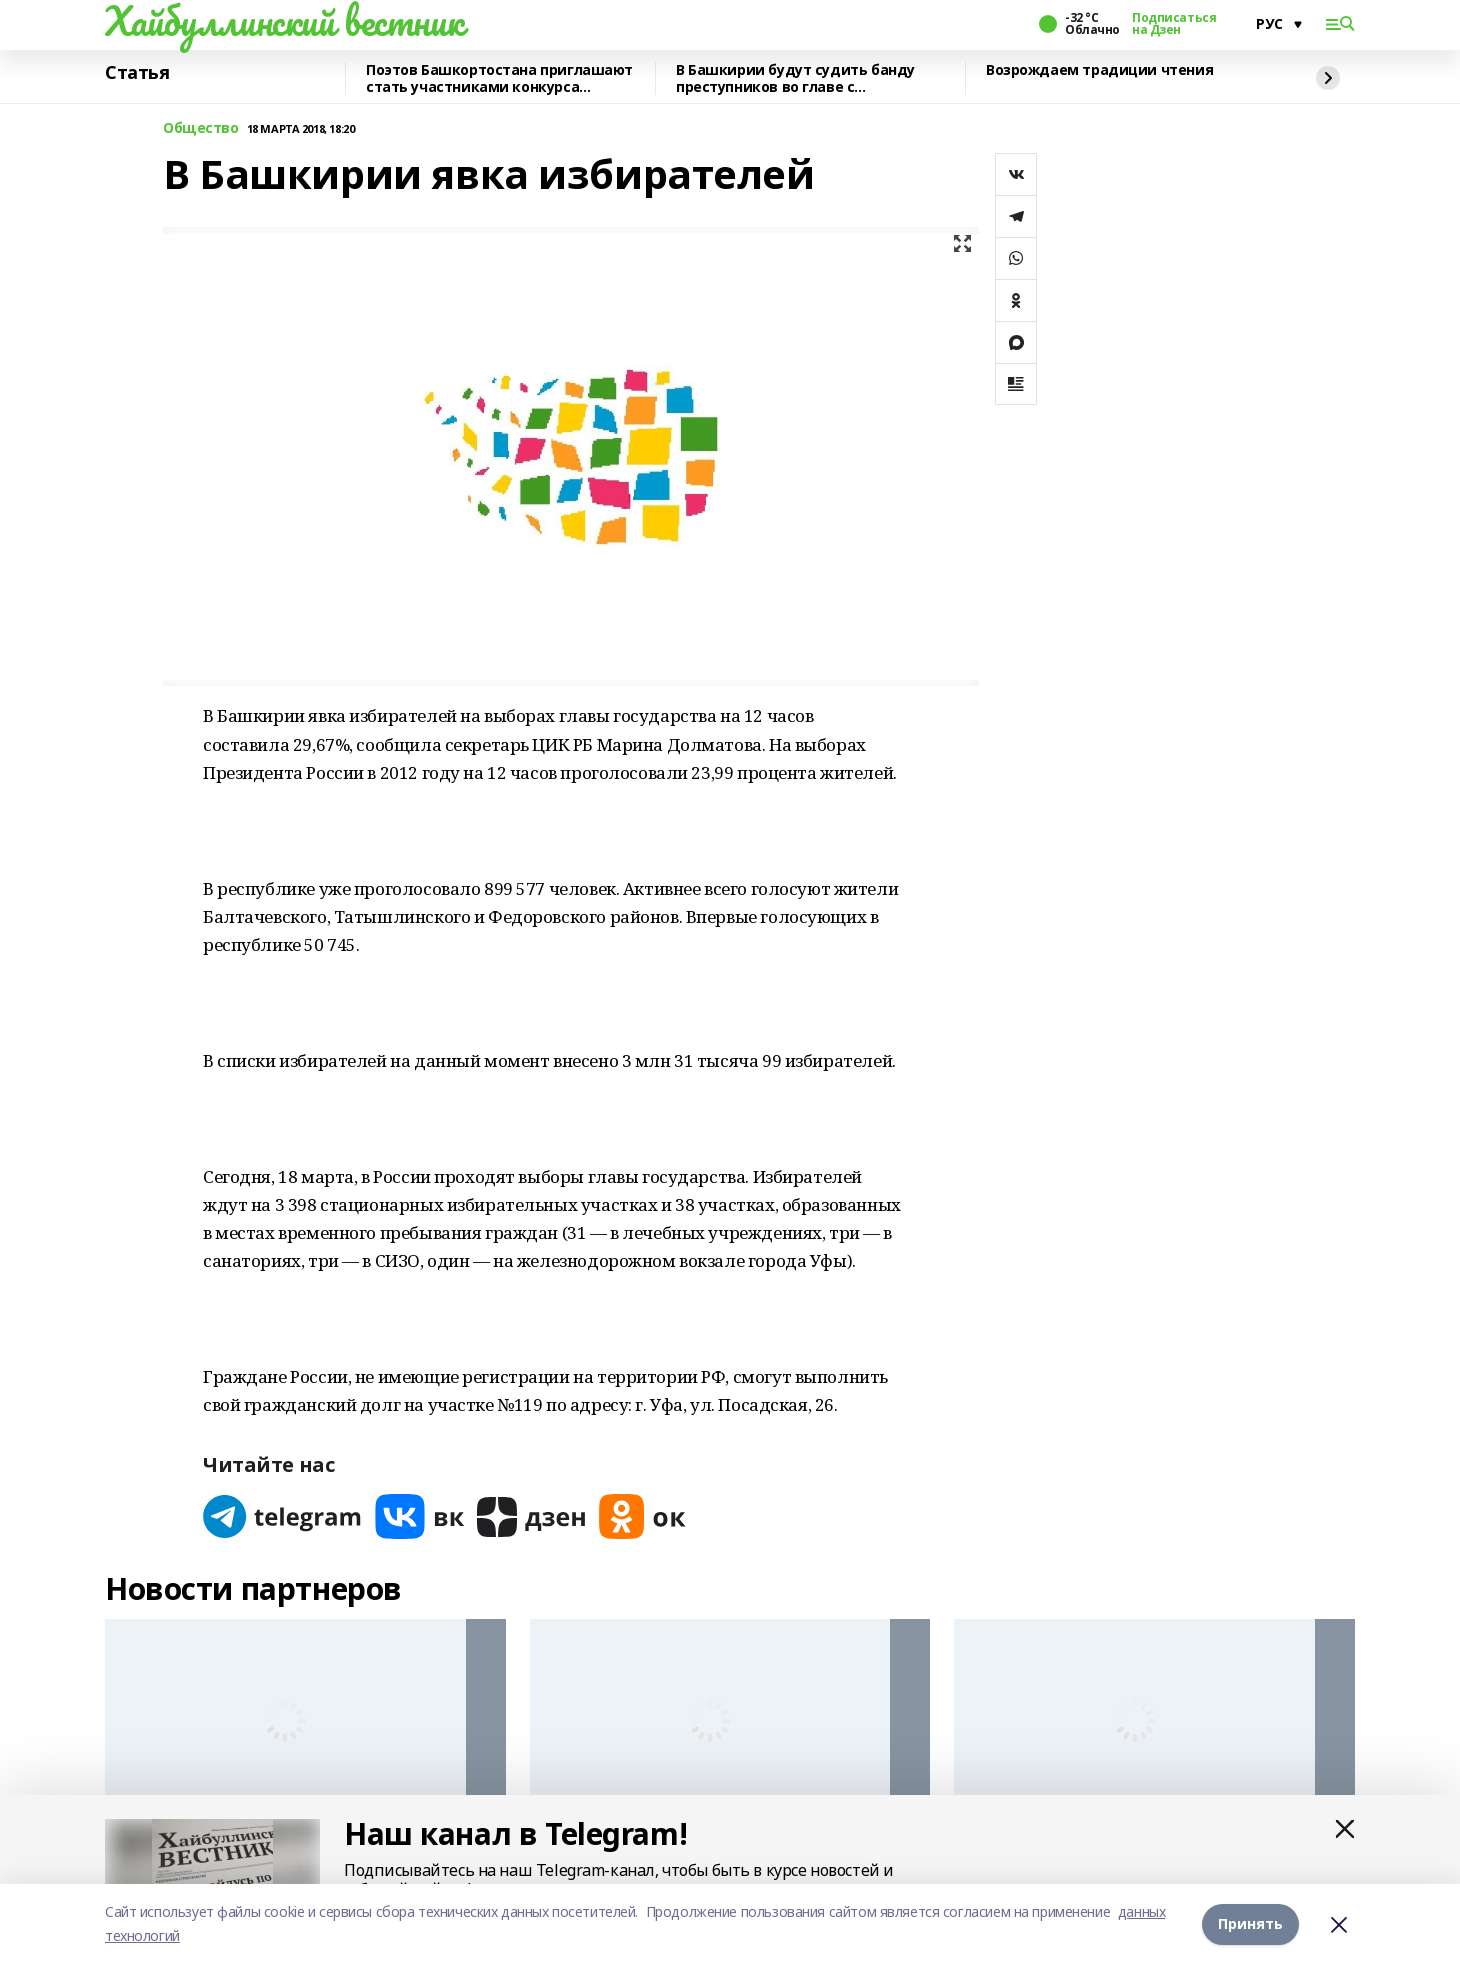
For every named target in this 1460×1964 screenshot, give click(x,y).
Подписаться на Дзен (1174, 24)
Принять (1250, 1923)
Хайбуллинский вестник (284, 21)
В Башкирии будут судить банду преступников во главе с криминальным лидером (795, 78)
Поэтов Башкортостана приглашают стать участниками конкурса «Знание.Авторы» (499, 78)
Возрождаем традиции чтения (1099, 70)
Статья (137, 73)
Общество (201, 128)
